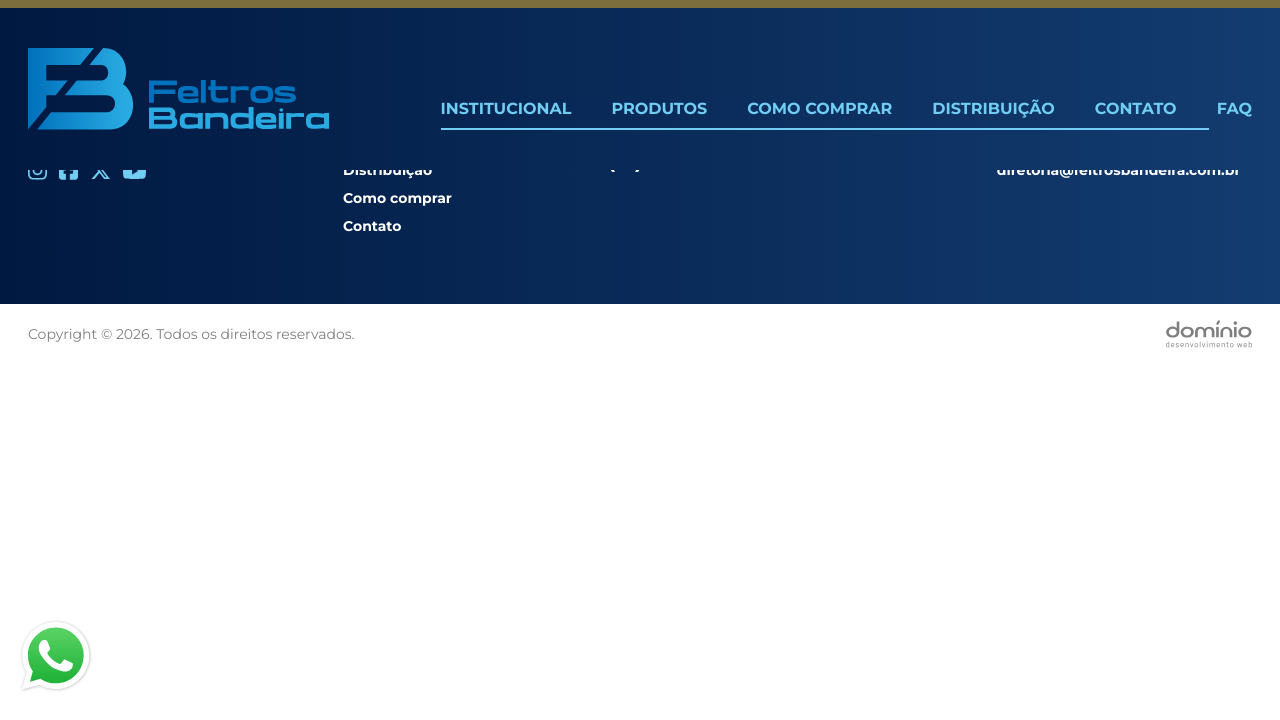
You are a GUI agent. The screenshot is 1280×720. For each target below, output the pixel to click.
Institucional (506, 109)
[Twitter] (100, 170)
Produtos (659, 109)
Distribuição (993, 109)
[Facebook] (68, 170)
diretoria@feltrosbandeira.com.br (1119, 170)
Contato (1136, 109)
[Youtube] (134, 171)
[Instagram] (37, 170)
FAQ (1234, 109)
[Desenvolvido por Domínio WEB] (1209, 334)
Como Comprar (819, 109)
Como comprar (397, 198)
